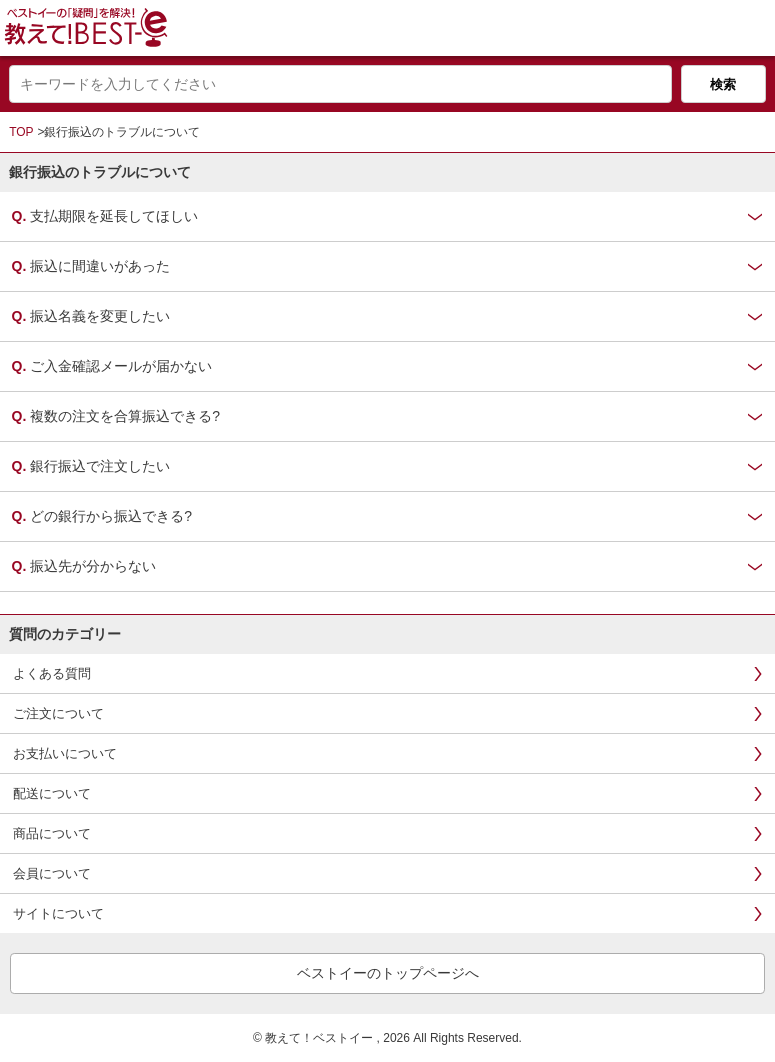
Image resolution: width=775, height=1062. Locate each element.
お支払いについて (65, 753)
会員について (52, 873)
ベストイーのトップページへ (388, 973)
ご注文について (58, 713)
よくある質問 (52, 673)
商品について (52, 833)
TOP (21, 132)
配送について (52, 793)
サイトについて (58, 913)
